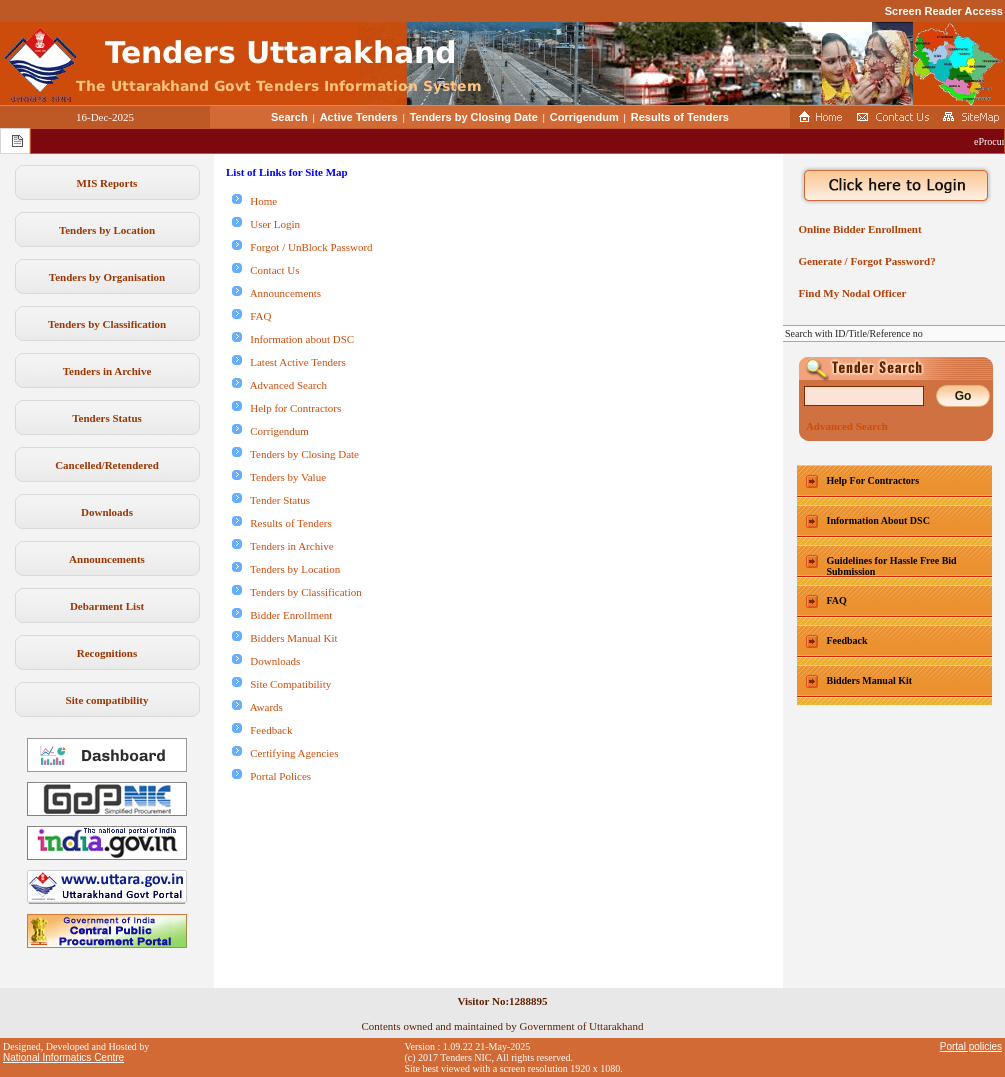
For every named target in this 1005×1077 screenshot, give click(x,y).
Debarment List (107, 606)
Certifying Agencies (285, 753)
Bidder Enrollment (282, 615)
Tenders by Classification (107, 324)
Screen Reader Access (944, 11)
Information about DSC (293, 339)
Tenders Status (107, 418)
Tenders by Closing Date (474, 117)
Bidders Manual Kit (285, 638)
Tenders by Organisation (107, 277)
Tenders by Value (279, 477)
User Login (266, 224)
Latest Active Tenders (289, 362)
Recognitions (107, 653)
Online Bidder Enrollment (857, 229)
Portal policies (971, 1046)
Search (289, 117)
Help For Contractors (873, 480)
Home (254, 201)
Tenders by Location (107, 230)
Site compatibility (107, 700)
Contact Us (265, 270)
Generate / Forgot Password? (864, 261)
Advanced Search (279, 385)
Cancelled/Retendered (107, 465)
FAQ (251, 316)
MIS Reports (107, 183)
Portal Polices (271, 776)
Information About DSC (878, 520)
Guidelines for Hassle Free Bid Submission (892, 566)
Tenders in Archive (107, 371)
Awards (257, 707)
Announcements (107, 559)
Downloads (107, 512)
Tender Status (271, 500)
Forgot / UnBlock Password (302, 247)
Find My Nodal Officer (849, 293)
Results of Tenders (680, 117)
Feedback (262, 730)
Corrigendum (584, 117)
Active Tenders (359, 117)
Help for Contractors (286, 408)
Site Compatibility (281, 684)
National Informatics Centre (63, 1057)
